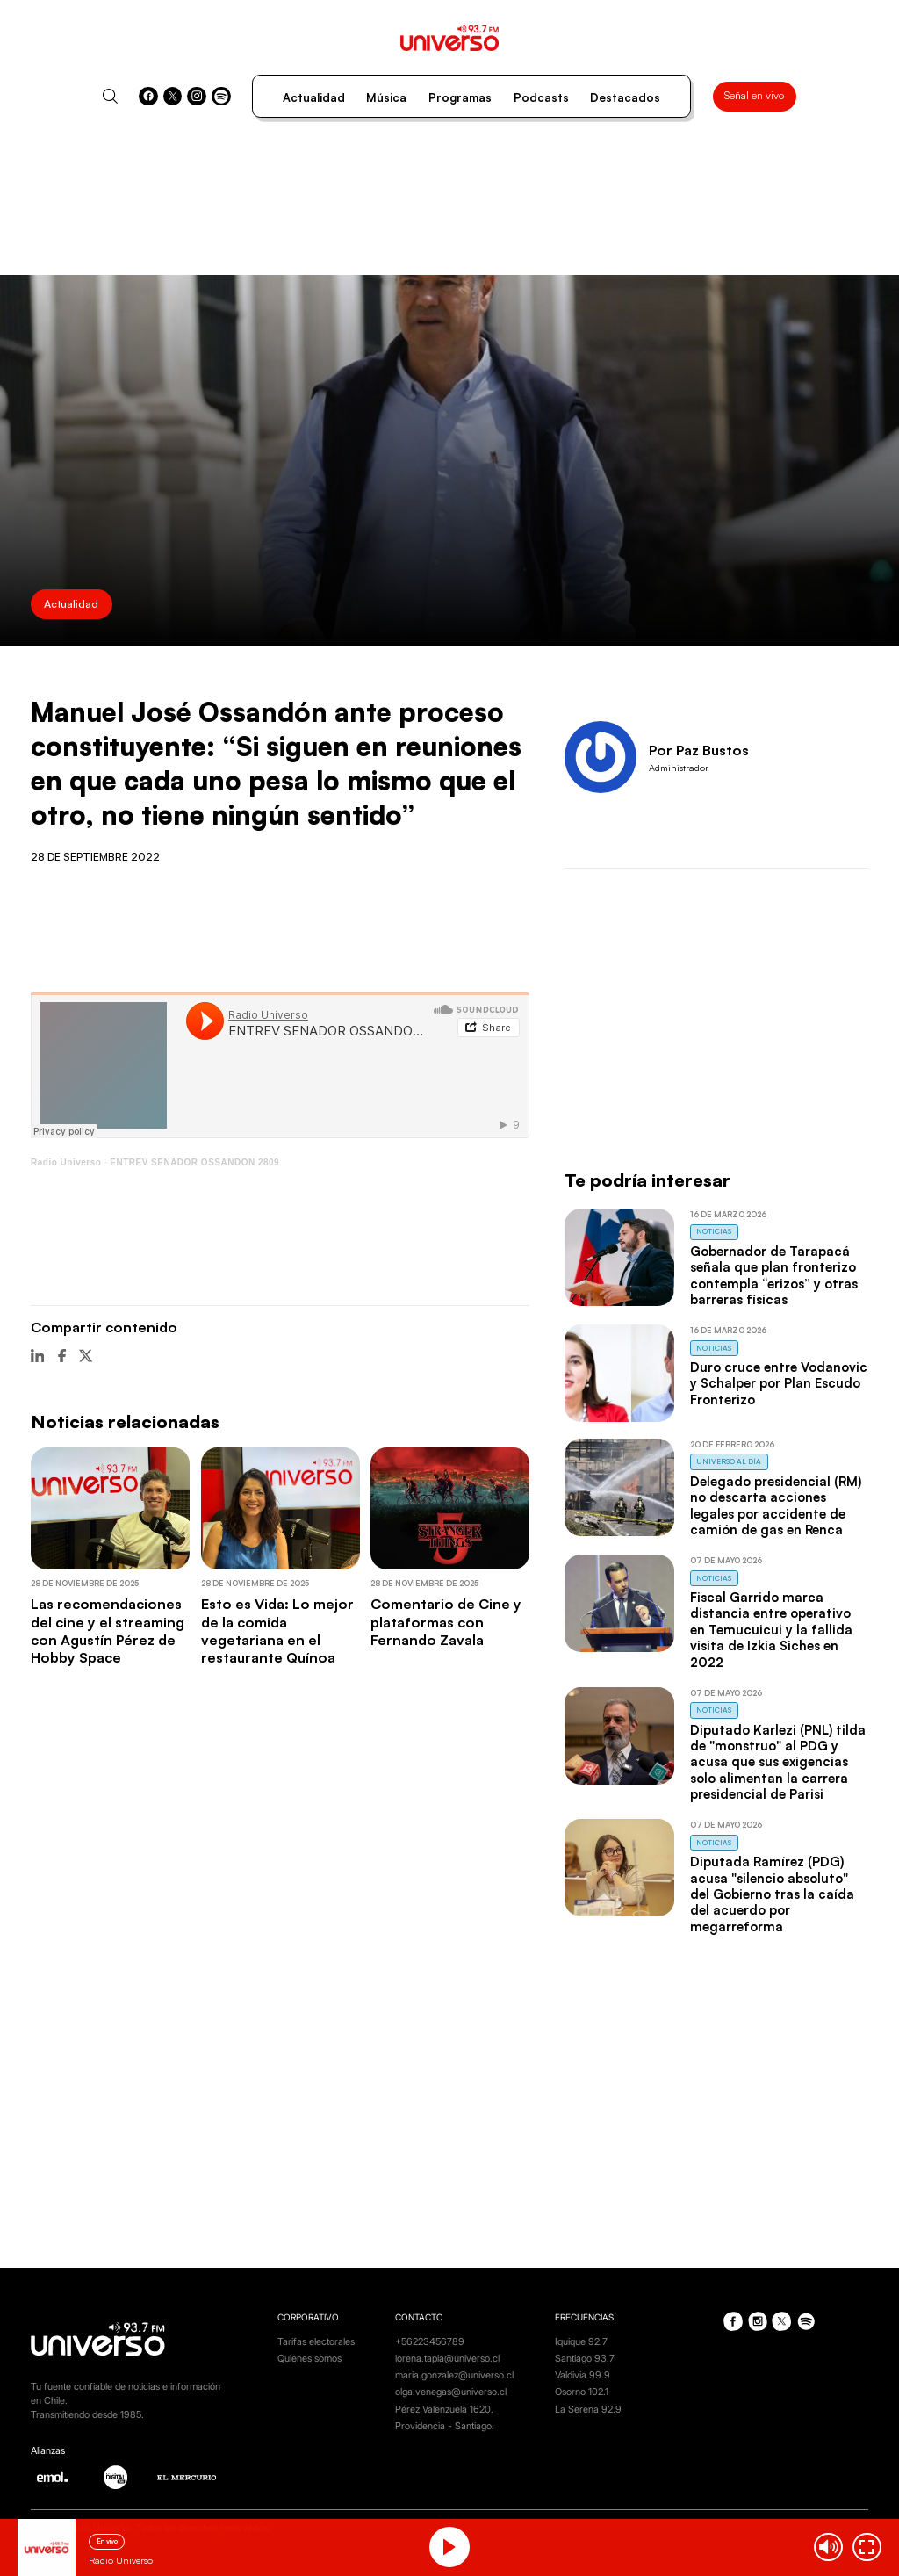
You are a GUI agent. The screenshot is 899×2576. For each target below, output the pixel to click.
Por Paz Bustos (699, 750)
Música (386, 97)
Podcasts (541, 97)
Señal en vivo (754, 95)
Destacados (625, 97)
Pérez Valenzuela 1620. (444, 2409)
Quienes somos (309, 2358)
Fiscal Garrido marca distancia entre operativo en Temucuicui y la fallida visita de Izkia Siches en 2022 (771, 1629)
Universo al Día (728, 1461)
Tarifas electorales (316, 2342)
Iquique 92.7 (581, 2342)
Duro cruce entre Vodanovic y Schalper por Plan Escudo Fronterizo (778, 1383)
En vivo (107, 2540)
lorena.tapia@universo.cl (447, 2358)
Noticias (713, 1231)
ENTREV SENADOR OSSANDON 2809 (194, 1162)
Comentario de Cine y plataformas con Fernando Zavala (445, 1622)
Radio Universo (66, 1162)
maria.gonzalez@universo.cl (454, 2375)
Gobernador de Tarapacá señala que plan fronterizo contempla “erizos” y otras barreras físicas (774, 1275)
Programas (460, 97)
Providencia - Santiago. (444, 2426)
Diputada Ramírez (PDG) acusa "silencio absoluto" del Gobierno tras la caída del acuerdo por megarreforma (772, 1894)
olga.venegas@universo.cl (451, 2392)
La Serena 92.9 (588, 2409)
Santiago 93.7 (585, 2358)
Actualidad (314, 97)
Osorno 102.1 (581, 2392)
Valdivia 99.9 (582, 2375)
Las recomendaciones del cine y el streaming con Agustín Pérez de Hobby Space (107, 1630)
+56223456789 (429, 2342)
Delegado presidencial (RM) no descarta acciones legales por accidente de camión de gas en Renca (775, 1505)
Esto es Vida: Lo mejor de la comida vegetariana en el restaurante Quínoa (277, 1630)
